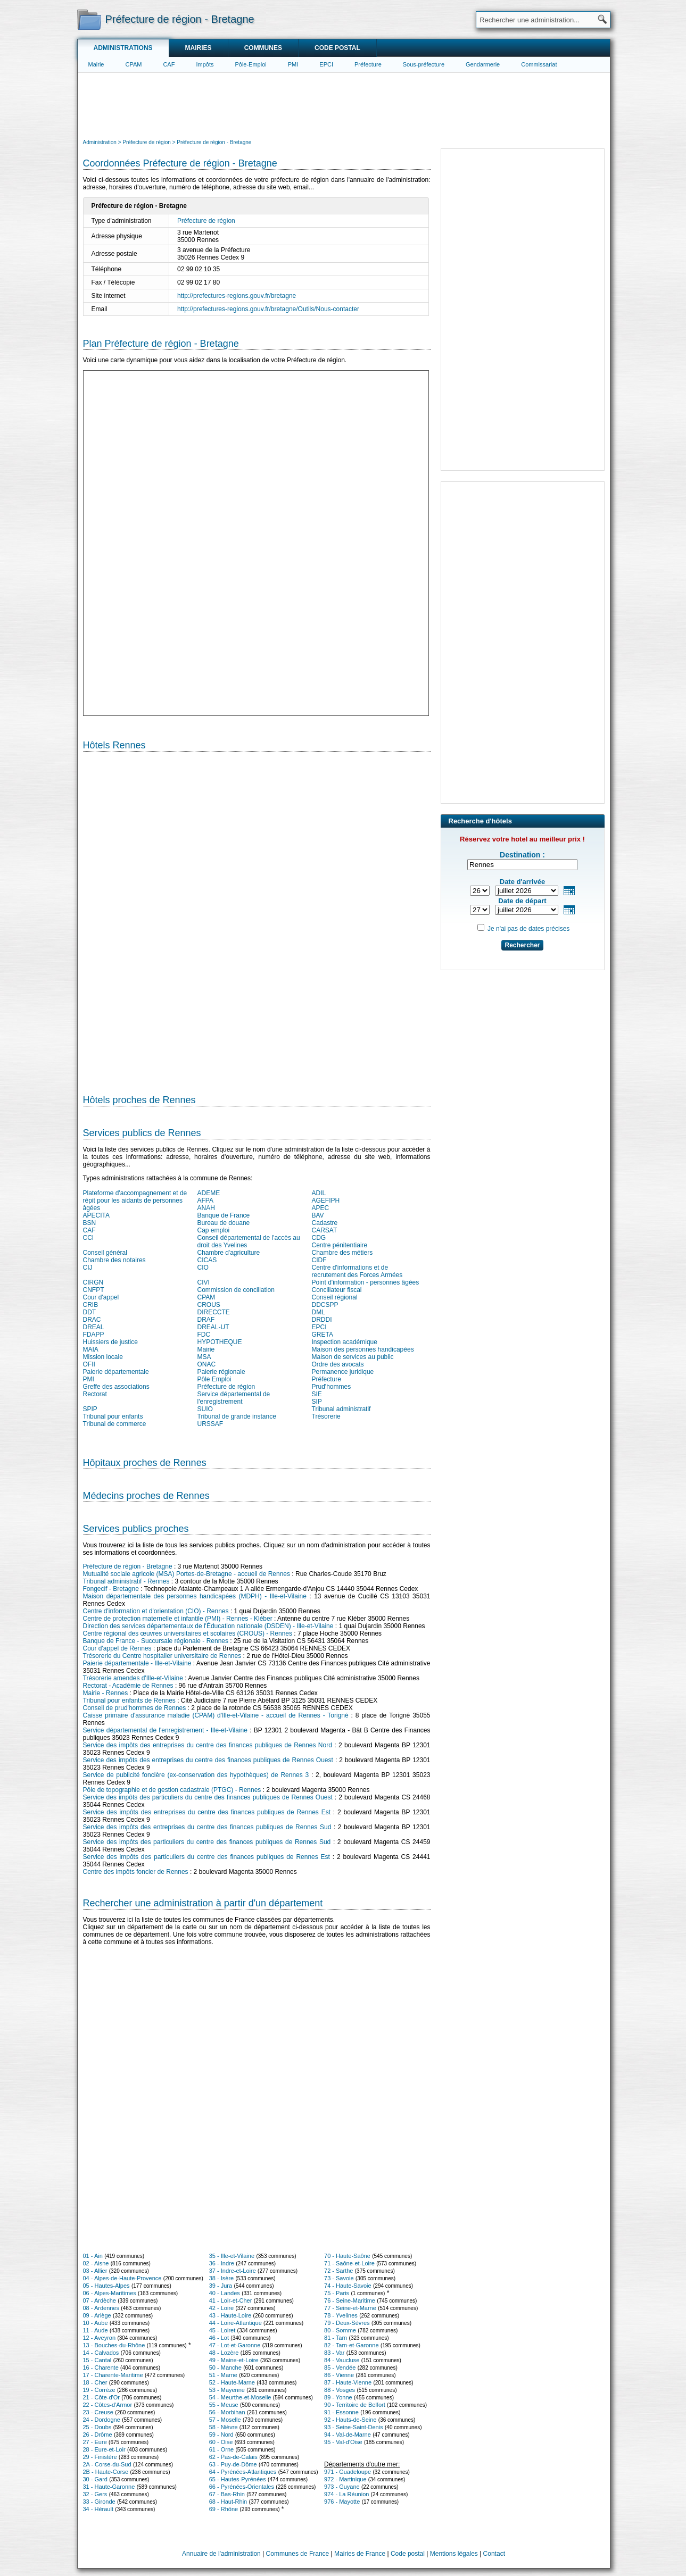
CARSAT (324, 1230)
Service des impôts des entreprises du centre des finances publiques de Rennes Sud (207, 1827)
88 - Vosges (339, 2390)
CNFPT (93, 1290)
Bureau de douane (223, 1223)
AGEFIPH (326, 1200)
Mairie (96, 64)
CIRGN (93, 1282)
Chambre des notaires (114, 1260)
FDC (204, 1334)
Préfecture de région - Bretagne (127, 1566)
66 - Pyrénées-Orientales (241, 2486)
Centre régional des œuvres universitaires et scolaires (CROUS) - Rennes (187, 1633)
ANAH (206, 1208)
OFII (89, 1364)
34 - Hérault (98, 2509)
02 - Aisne (96, 2263)
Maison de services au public (353, 1357)
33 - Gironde (99, 2501)
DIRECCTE (213, 1312)
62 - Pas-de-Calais (233, 2457)
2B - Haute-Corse (106, 2472)
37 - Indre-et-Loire (232, 2270)
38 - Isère (221, 2278)
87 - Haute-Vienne (347, 2382)
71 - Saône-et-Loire (349, 2263)
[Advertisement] (344, 104)
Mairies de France (359, 2553)
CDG (319, 1237)
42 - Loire (221, 2308)
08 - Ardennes (101, 2308)
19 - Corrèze (99, 2390)
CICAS (207, 1260)
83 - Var (334, 2352)
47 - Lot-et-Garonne (235, 2345)
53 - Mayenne (227, 2390)
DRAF (206, 1319)
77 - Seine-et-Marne (350, 2308)
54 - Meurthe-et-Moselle (240, 2397)
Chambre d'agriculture (228, 1252)
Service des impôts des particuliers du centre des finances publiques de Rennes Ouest (208, 1797)
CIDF (319, 1260)
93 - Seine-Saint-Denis (353, 2427)
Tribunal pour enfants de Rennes (129, 1700)
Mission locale (103, 1357)
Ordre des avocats (338, 1364)
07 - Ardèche (99, 2300)
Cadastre (325, 1223)
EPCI (326, 64)
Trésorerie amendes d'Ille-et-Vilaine (133, 1678)
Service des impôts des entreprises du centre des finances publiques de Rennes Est (206, 1812)
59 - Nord (221, 2434)
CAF (169, 64)
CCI (88, 1237)
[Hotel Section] (257, 918)
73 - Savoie (339, 2278)
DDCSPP (325, 1304)
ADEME (208, 1193)
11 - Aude (95, 2330)
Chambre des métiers (342, 1252)
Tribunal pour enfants (113, 1416)
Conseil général (105, 1252)
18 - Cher (95, 2382)
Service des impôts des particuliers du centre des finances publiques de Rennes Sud (207, 1842)
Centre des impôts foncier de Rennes (135, 1871)
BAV (318, 1215)
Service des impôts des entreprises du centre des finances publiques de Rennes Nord (207, 1745)
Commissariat (539, 64)
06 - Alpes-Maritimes (109, 2293)
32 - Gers (95, 2494)
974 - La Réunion (346, 2494)
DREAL (93, 1327)
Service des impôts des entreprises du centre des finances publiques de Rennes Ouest (208, 1760)
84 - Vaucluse (341, 2360)
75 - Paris (336, 2293)
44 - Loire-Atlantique (235, 2323)
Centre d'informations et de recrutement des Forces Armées (357, 1271)
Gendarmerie (483, 64)
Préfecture (368, 64)
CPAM (133, 64)
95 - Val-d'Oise (343, 2442)
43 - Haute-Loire (230, 2315)
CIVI (203, 1282)
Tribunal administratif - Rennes (126, 1581)
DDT (89, 1312)
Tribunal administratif (341, 1409)
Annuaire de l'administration (221, 2553)
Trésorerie (326, 1416)
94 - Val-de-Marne (347, 2434)
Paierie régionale (221, 1371)
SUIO (205, 1409)
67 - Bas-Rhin (227, 2494)
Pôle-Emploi (250, 64)
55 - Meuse (223, 2405)
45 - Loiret (222, 2330)
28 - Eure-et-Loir (104, 2449)
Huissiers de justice (110, 1342)
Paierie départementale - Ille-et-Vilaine (137, 1663)
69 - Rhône (223, 2509)
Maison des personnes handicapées (363, 1349)
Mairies (198, 48)
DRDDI (322, 1319)
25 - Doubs (97, 2427)
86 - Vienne (339, 2375)
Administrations (123, 48)
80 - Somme (340, 2330)
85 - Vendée (340, 2367)
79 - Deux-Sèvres (347, 2323)
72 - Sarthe (338, 2270)
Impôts (204, 64)
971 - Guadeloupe (347, 2472)
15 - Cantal (97, 2360)
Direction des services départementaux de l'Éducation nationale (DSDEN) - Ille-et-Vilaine (208, 1626)
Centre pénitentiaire (340, 1245)
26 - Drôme (97, 2434)
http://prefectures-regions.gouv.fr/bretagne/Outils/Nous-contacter (268, 309)
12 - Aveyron (99, 2338)
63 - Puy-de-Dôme (233, 2464)
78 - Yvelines (341, 2315)
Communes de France (297, 2553)
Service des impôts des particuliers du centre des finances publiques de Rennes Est (206, 1857)
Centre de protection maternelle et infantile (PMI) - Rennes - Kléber (177, 1618)
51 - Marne (223, 2375)
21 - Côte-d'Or (101, 2397)
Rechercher (522, 945)
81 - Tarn (335, 2338)
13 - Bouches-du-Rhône (114, 2345)
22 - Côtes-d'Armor (108, 2405)
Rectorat (95, 1394)
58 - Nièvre (223, 2427)
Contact (494, 2553)
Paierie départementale (116, 1371)
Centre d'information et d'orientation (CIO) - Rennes (156, 1611)
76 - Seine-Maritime (349, 2300)
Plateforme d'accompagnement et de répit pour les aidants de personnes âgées (135, 1200)
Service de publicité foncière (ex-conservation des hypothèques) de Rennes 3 (196, 1775)
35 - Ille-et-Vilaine (231, 2256)
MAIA (90, 1349)
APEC (320, 1208)
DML (318, 1312)
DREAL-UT (213, 1327)
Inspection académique (344, 1342)
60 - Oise (221, 2442)
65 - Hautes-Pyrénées (237, 2479)
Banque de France (223, 1215)
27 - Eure (95, 2442)
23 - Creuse (98, 2412)
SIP (317, 1401)
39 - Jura (220, 2285)
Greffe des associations (116, 1386)
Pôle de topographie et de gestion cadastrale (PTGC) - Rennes (172, 1790)
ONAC (206, 1364)
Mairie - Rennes (105, 1693)
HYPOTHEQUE (219, 1342)
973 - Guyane (342, 2486)
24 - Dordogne (101, 2419)
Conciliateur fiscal (337, 1290)
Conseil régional (335, 1297)
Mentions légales (454, 2553)
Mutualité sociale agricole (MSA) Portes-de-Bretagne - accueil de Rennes (187, 1574)
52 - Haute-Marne (232, 2382)
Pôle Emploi (214, 1379)
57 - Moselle (225, 2419)
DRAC (92, 1319)
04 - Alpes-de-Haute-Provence (122, 2278)
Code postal (337, 48)
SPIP (90, 1409)
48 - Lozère (224, 2352)
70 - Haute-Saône (347, 2256)
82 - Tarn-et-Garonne (351, 2345)
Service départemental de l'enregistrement (233, 1397)
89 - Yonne (338, 2397)
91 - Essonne (341, 2412)
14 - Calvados (101, 2352)
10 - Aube (95, 2323)
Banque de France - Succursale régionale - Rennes (156, 1641)
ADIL (319, 1193)
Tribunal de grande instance (236, 1416)
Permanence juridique (343, 1371)
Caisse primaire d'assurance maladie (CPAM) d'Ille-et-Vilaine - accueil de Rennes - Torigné (216, 1715)
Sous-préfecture (423, 64)
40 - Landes (224, 2293)
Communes (263, 48)
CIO (203, 1267)
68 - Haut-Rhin (228, 2501)
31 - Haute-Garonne (109, 2486)
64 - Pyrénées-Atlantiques (243, 2472)
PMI (293, 64)
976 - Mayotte (342, 2501)
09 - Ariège (97, 2315)
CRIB (90, 1304)
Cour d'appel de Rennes (117, 1648)
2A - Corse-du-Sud (107, 2464)
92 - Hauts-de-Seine (350, 2419)
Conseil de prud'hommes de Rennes (134, 1708)
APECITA (96, 1215)
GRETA (322, 1334)
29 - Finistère (100, 2457)
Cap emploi (213, 1230)
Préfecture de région (206, 220)
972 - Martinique (345, 2479)
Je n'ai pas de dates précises (528, 928)
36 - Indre (221, 2263)
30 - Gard (95, 2479)
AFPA (205, 1200)
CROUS (208, 1304)
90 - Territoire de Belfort (354, 2405)
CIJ (88, 1267)
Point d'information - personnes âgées (365, 1282)
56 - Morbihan (227, 2412)
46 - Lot (219, 2338)
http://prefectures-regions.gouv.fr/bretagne (236, 295)
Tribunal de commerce (114, 1424)
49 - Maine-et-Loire (234, 2360)
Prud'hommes (331, 1386)
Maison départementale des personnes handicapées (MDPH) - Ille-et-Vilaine (195, 1596)
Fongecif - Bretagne (111, 1589)
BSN (89, 1223)
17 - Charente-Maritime (113, 2375)
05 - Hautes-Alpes (106, 2285)
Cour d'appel (101, 1297)
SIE (317, 1394)
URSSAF (210, 1424)
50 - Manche (225, 2367)
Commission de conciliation (236, 1290)
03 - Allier (95, 2270)
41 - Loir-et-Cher (230, 2300)
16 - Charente (101, 2367)
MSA (204, 1357)
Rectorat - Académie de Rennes (128, 1685)
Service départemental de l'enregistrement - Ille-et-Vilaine (165, 1730)
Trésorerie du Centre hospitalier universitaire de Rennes (162, 1656)
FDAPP (93, 1334)
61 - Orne (221, 2449)
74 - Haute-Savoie (347, 2285)
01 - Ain (93, 2256)
